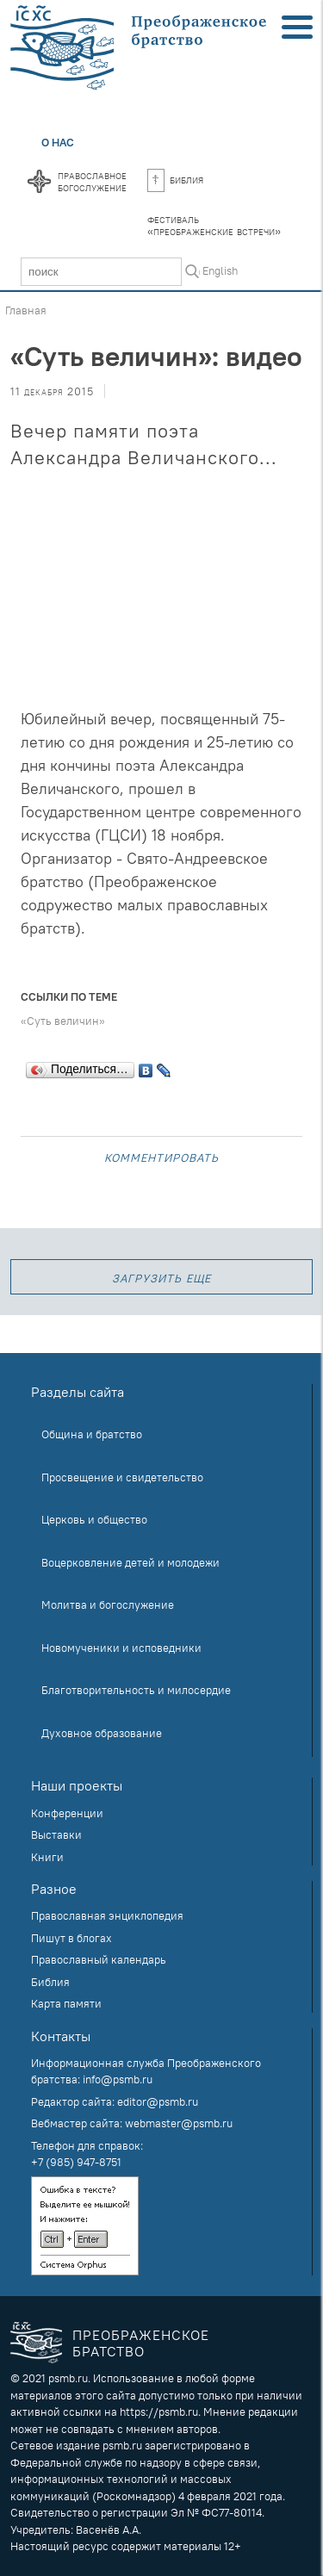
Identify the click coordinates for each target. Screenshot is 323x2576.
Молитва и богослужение (107, 1604)
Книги (47, 1857)
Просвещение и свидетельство (122, 1477)
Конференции (67, 1813)
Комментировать (161, 1156)
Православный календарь (98, 1959)
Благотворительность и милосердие (136, 1690)
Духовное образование (101, 1733)
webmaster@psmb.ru (179, 2123)
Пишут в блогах (71, 1938)
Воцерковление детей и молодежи (130, 1562)
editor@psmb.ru (157, 2101)
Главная (26, 310)
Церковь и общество (94, 1519)
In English (214, 270)
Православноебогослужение (92, 181)
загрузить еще (161, 1277)
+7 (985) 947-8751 (76, 2162)
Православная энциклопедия (107, 1915)
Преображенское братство (140, 2343)
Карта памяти (66, 2003)
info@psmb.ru (117, 2079)
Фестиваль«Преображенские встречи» (214, 225)
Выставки (56, 1834)
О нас (57, 142)
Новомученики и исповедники (121, 1647)
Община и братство (91, 1434)
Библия (175, 179)
